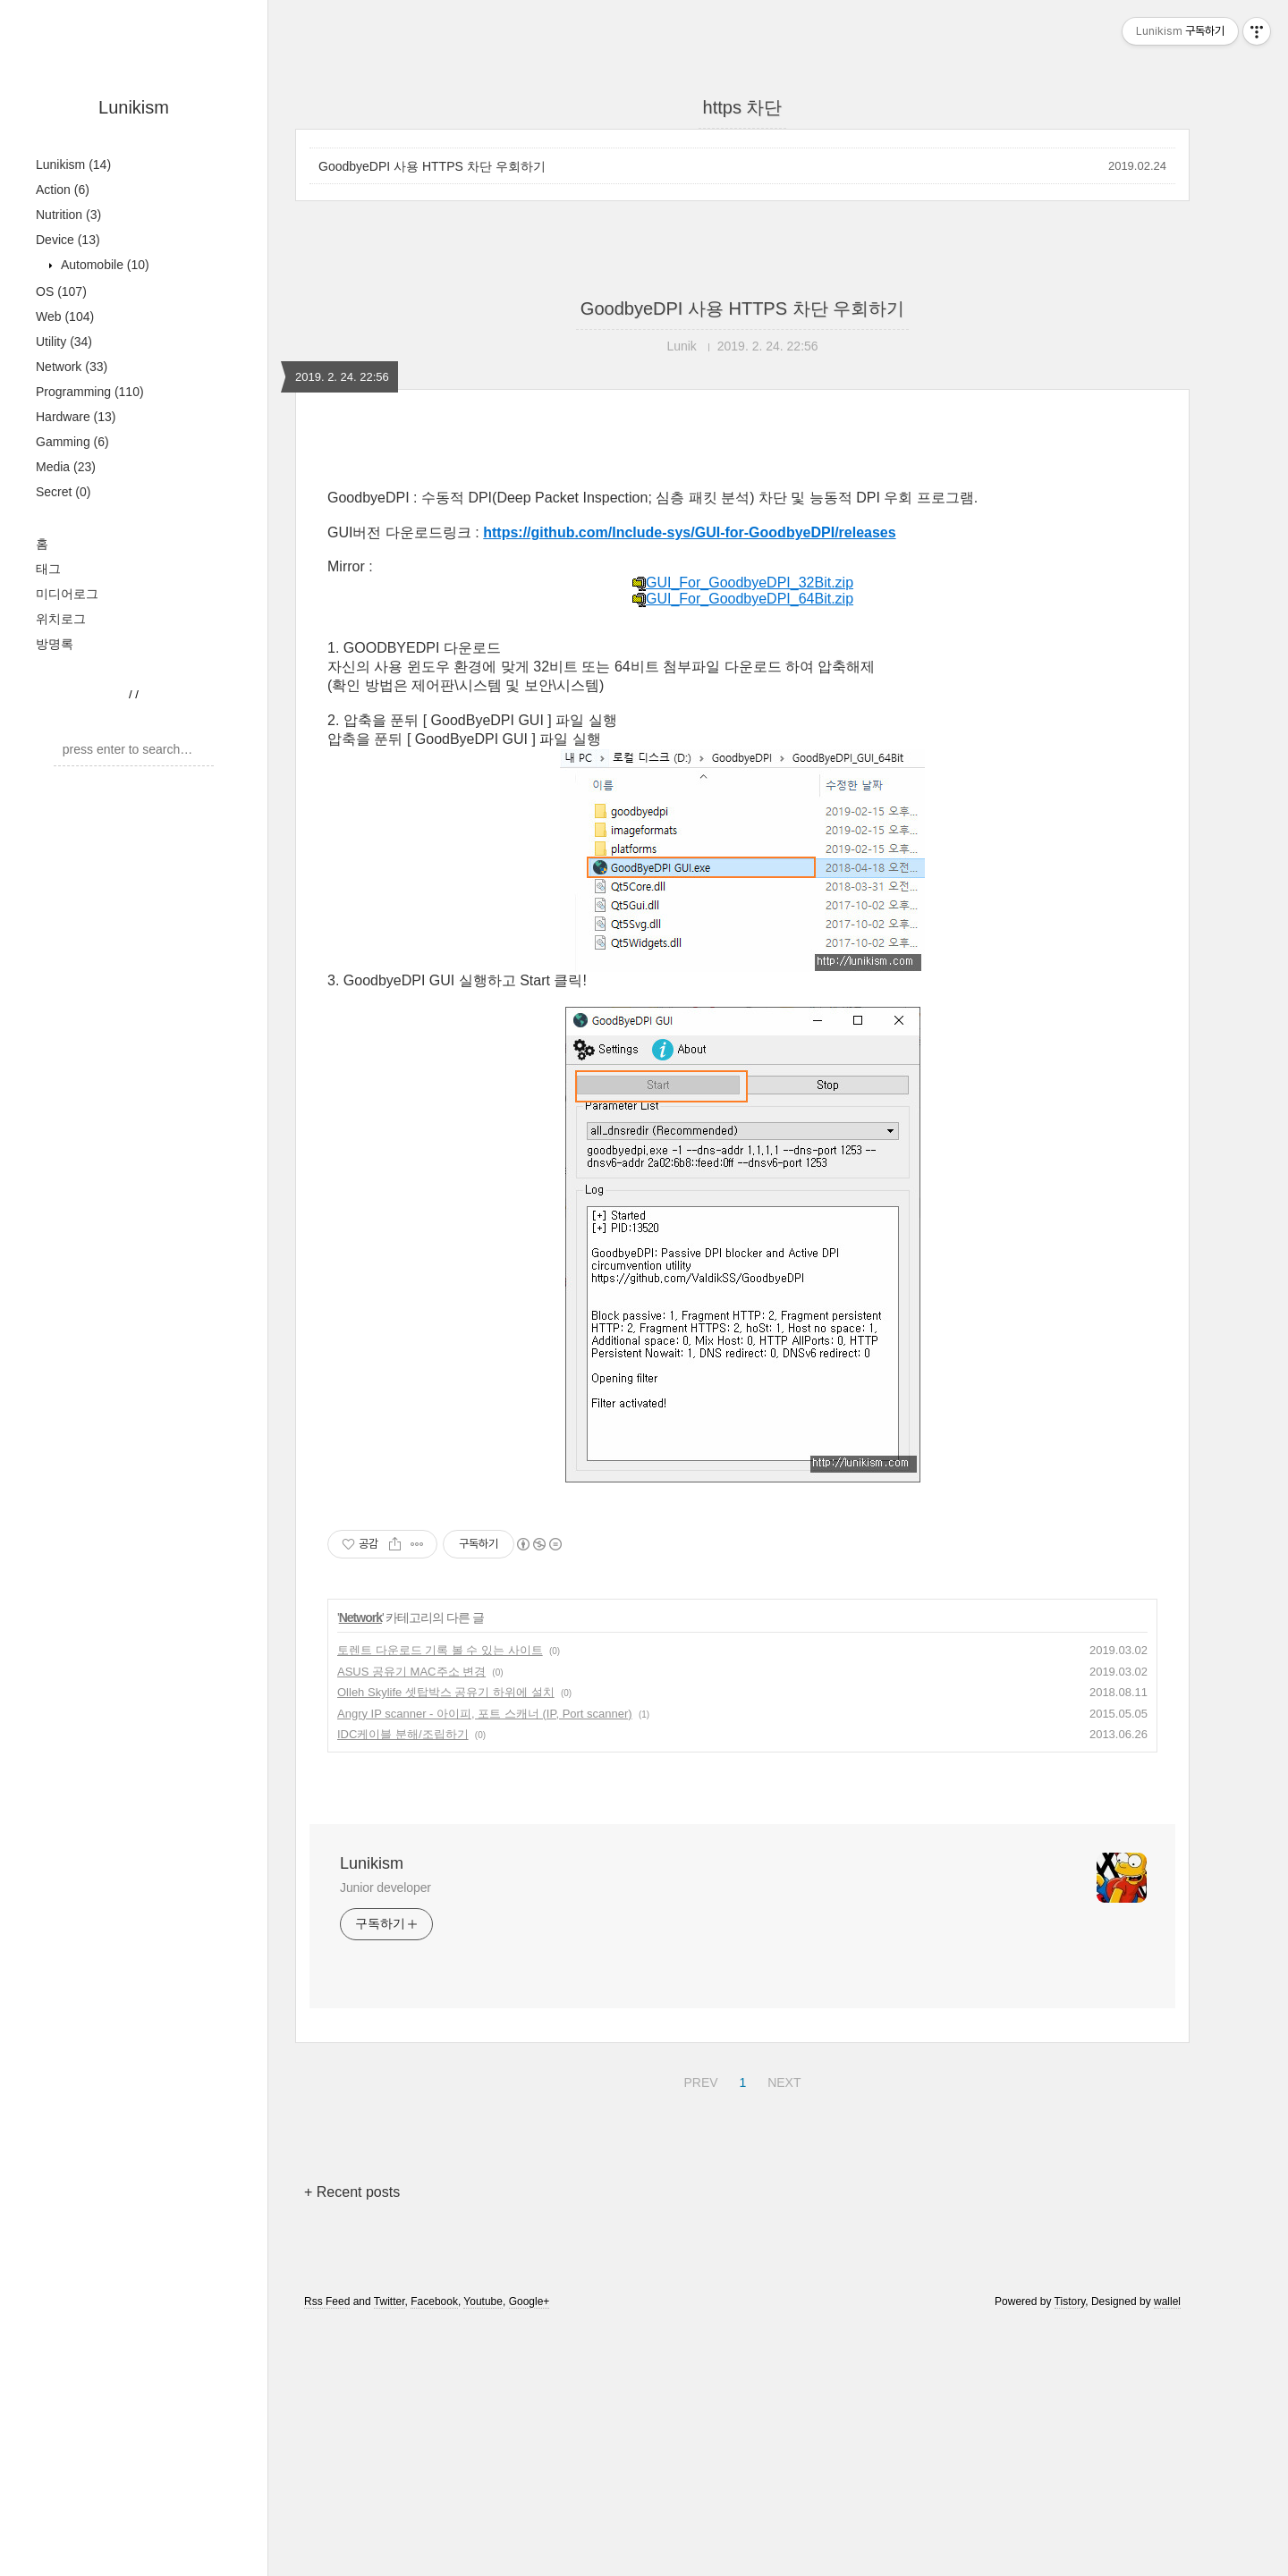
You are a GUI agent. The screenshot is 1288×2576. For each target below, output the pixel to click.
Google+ (529, 2552)
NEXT (782, 2330)
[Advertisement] (742, 596)
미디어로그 (67, 594)
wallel (1167, 2552)
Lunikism (133, 107)
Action (62, 189)
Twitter (389, 2552)
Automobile (103, 265)
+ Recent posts (352, 2442)
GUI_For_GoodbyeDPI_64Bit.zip (742, 849)
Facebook (434, 2552)
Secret (63, 492)
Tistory (1070, 2552)
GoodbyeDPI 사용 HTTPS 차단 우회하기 (432, 166)
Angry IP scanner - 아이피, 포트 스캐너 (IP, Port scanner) (484, 1964)
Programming (90, 391)
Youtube (483, 2552)
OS (61, 291)
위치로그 (61, 619)
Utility (64, 341)
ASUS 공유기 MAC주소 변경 (411, 1922)
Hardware (76, 417)
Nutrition (68, 214)
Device (68, 239)
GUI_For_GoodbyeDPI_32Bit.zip (742, 832)
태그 (48, 569)
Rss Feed (327, 2552)
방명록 (54, 644)
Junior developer (385, 2138)
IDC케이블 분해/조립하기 (403, 1984)
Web (65, 316)
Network (71, 366)
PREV (698, 2330)
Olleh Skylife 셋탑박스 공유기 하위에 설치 (446, 1942)
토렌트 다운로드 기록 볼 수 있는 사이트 (440, 1900)
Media (66, 467)
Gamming (72, 442)
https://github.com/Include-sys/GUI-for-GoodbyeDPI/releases (689, 782)
